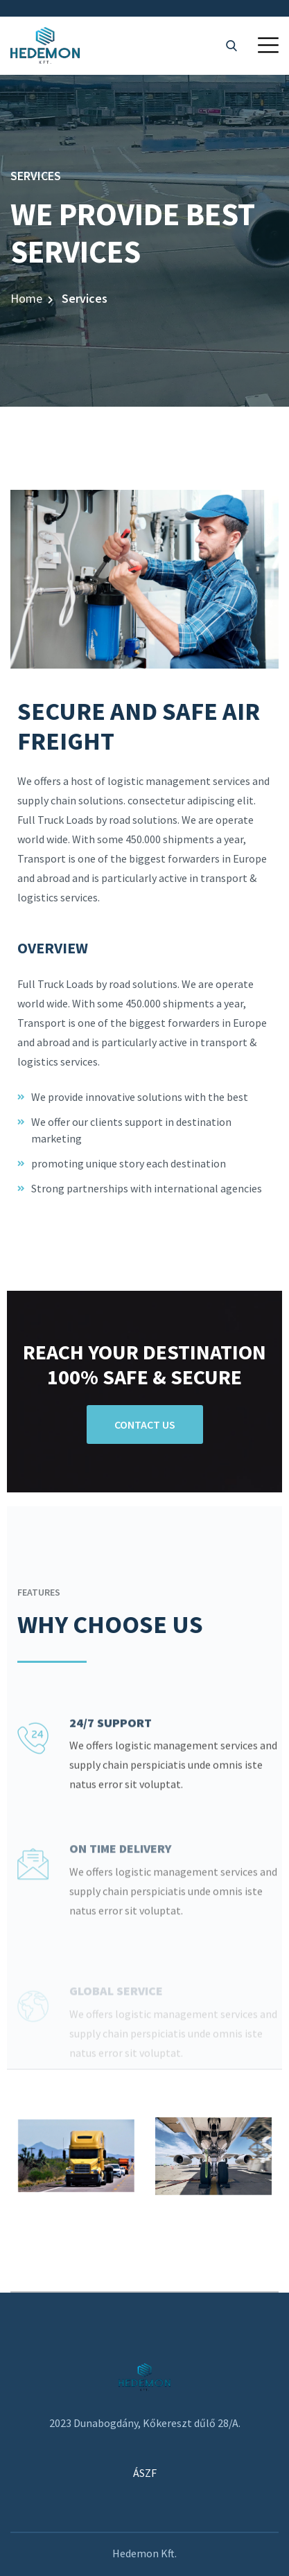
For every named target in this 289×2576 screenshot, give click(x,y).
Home (26, 298)
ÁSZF (145, 2473)
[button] (268, 45)
